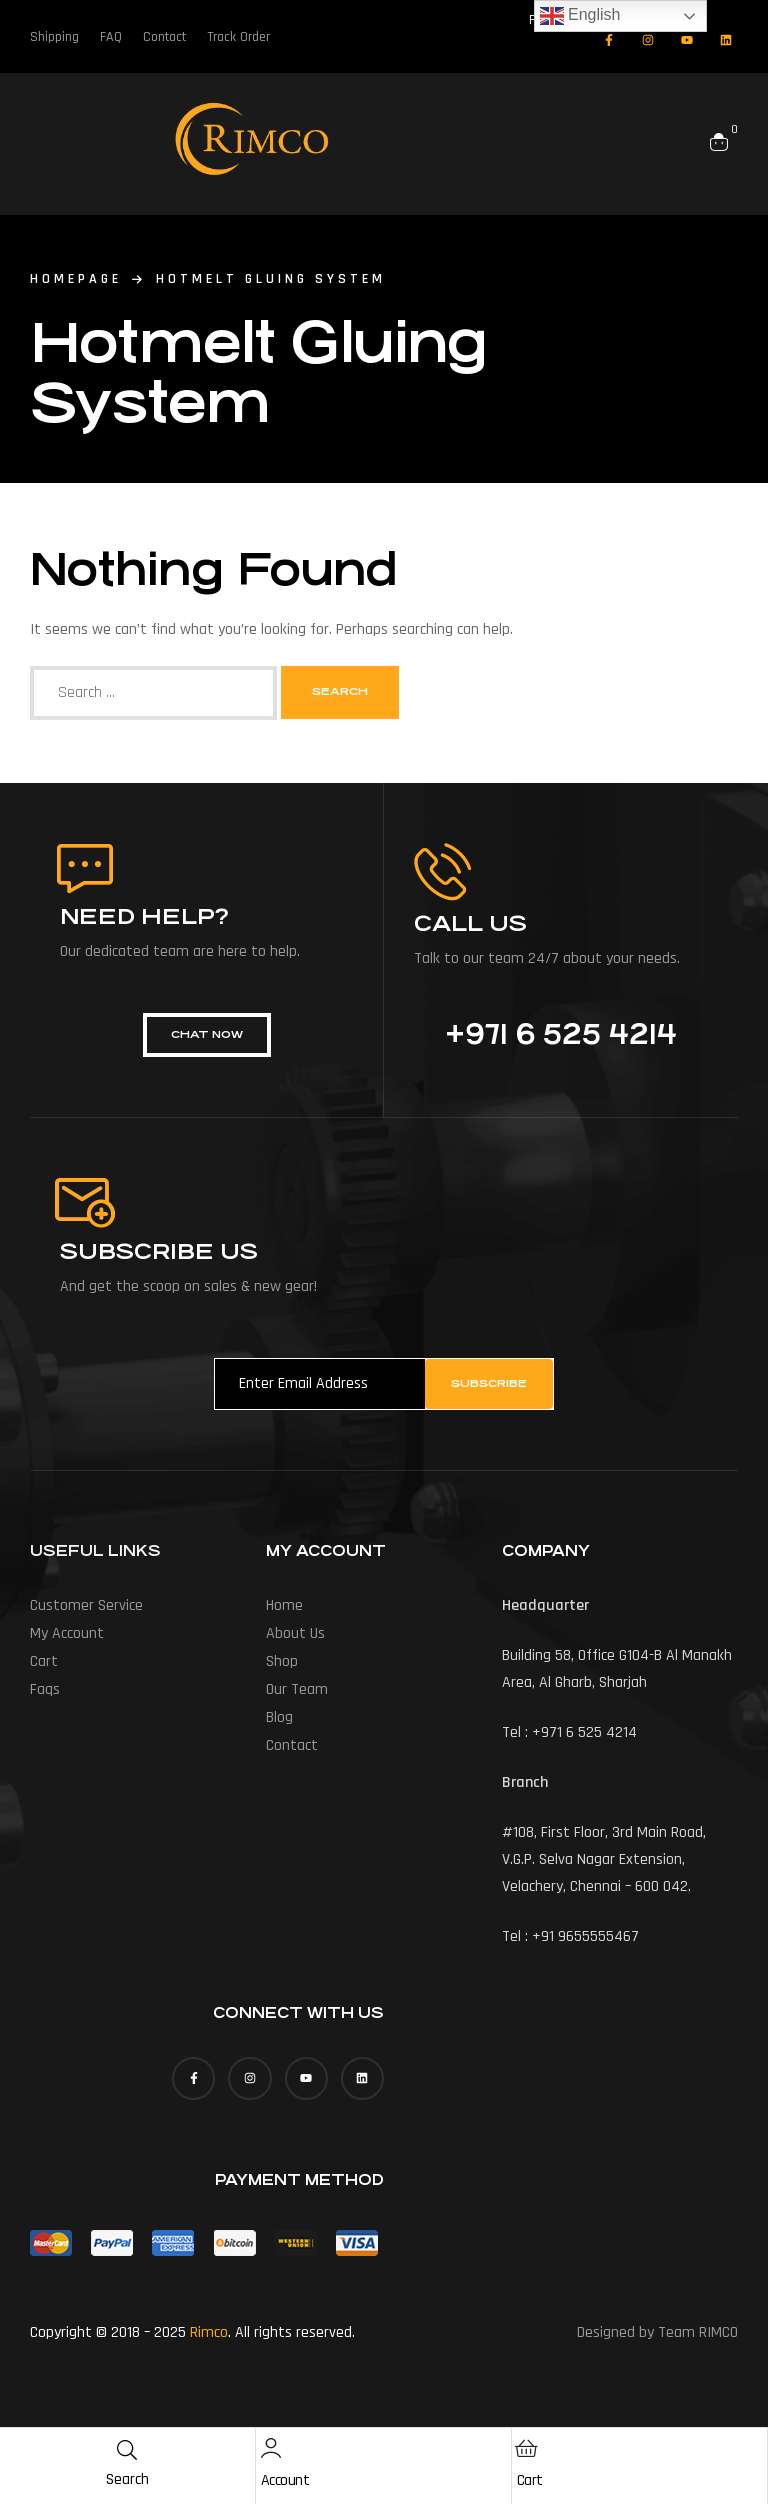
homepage (76, 279)
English (580, 16)
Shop (282, 1661)
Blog (279, 1717)
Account (285, 2480)
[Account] (271, 2448)
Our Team (297, 1689)
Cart (530, 2480)
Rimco (209, 2332)
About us (295, 1633)
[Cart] (527, 2448)
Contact (292, 1745)
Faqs (45, 1689)
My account (67, 1633)
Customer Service (86, 1605)
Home (284, 1605)
